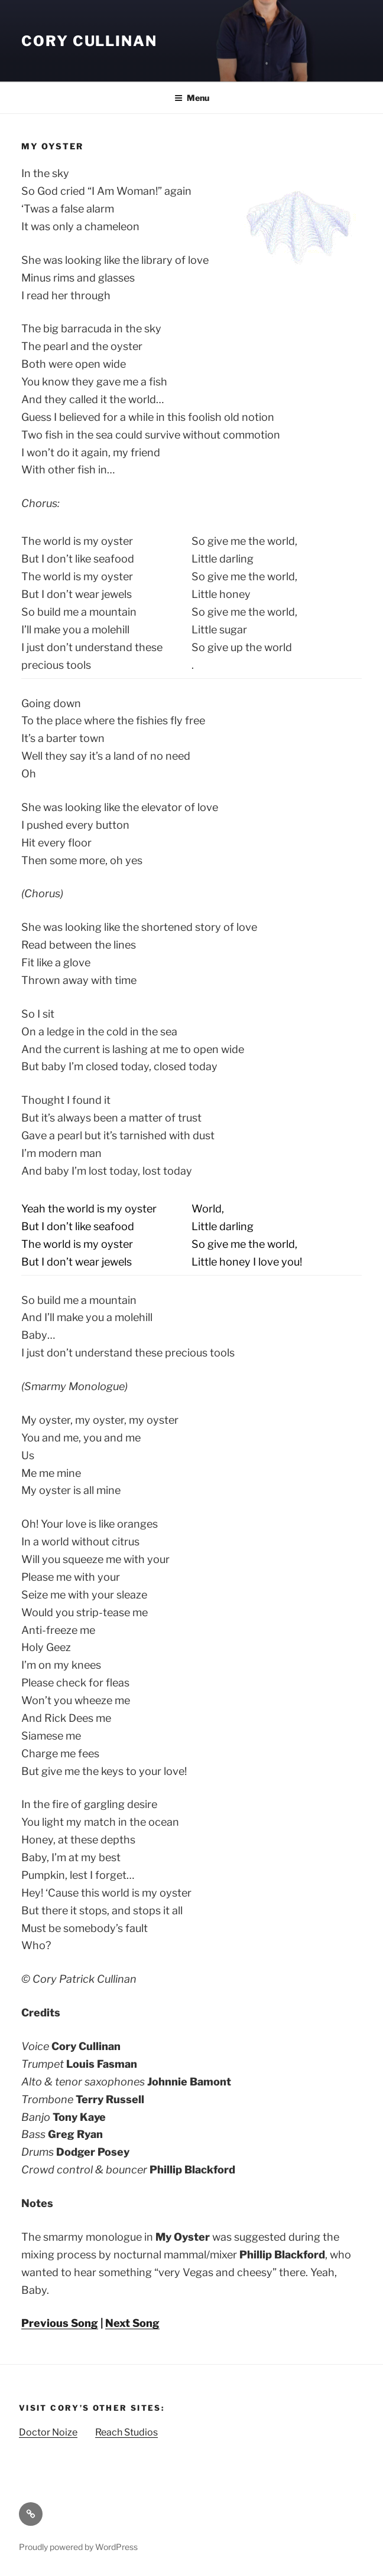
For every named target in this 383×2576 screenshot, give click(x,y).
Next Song (132, 2323)
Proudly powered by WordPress (78, 2547)
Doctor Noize (48, 2432)
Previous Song (59, 2323)
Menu (191, 98)
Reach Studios (126, 2432)
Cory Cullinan (89, 41)
